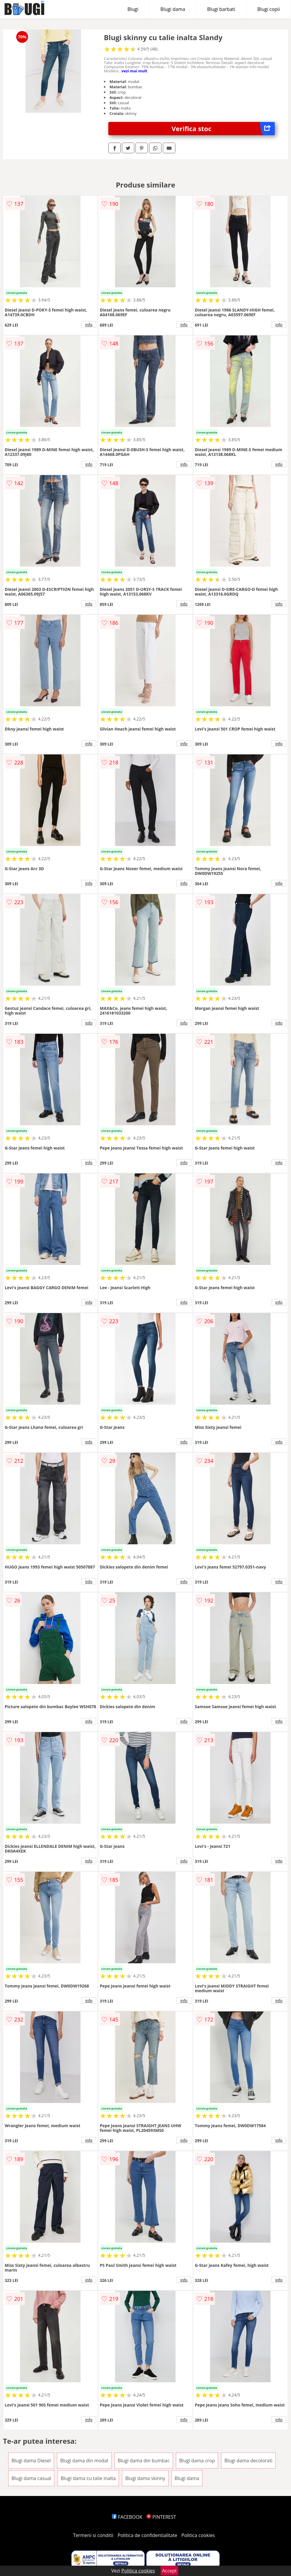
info (88, 324)
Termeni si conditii (93, 2535)
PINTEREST (161, 2517)
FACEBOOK (127, 2517)
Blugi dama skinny (145, 2478)
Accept (169, 2570)
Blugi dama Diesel (31, 2460)
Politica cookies (198, 2535)
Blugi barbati (221, 9)
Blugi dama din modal (84, 2460)
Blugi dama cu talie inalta (88, 2478)
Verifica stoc (223, 128)
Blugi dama (173, 9)
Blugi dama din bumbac (144, 2460)
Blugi (132, 9)
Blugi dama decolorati (248, 2460)
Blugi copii (268, 9)
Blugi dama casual (31, 2478)
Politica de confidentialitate (147, 2535)
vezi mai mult (135, 71)
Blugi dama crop (197, 2460)
